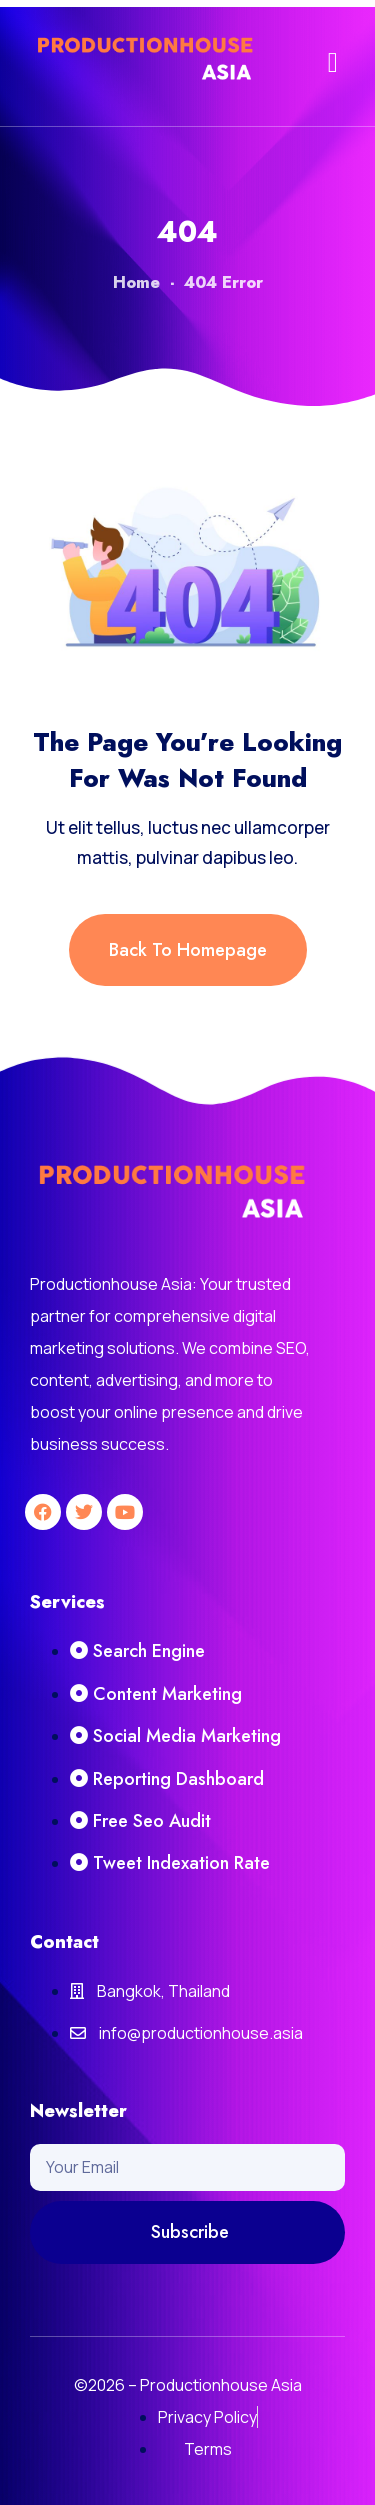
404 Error (223, 282)
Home (136, 282)
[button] (333, 63)
